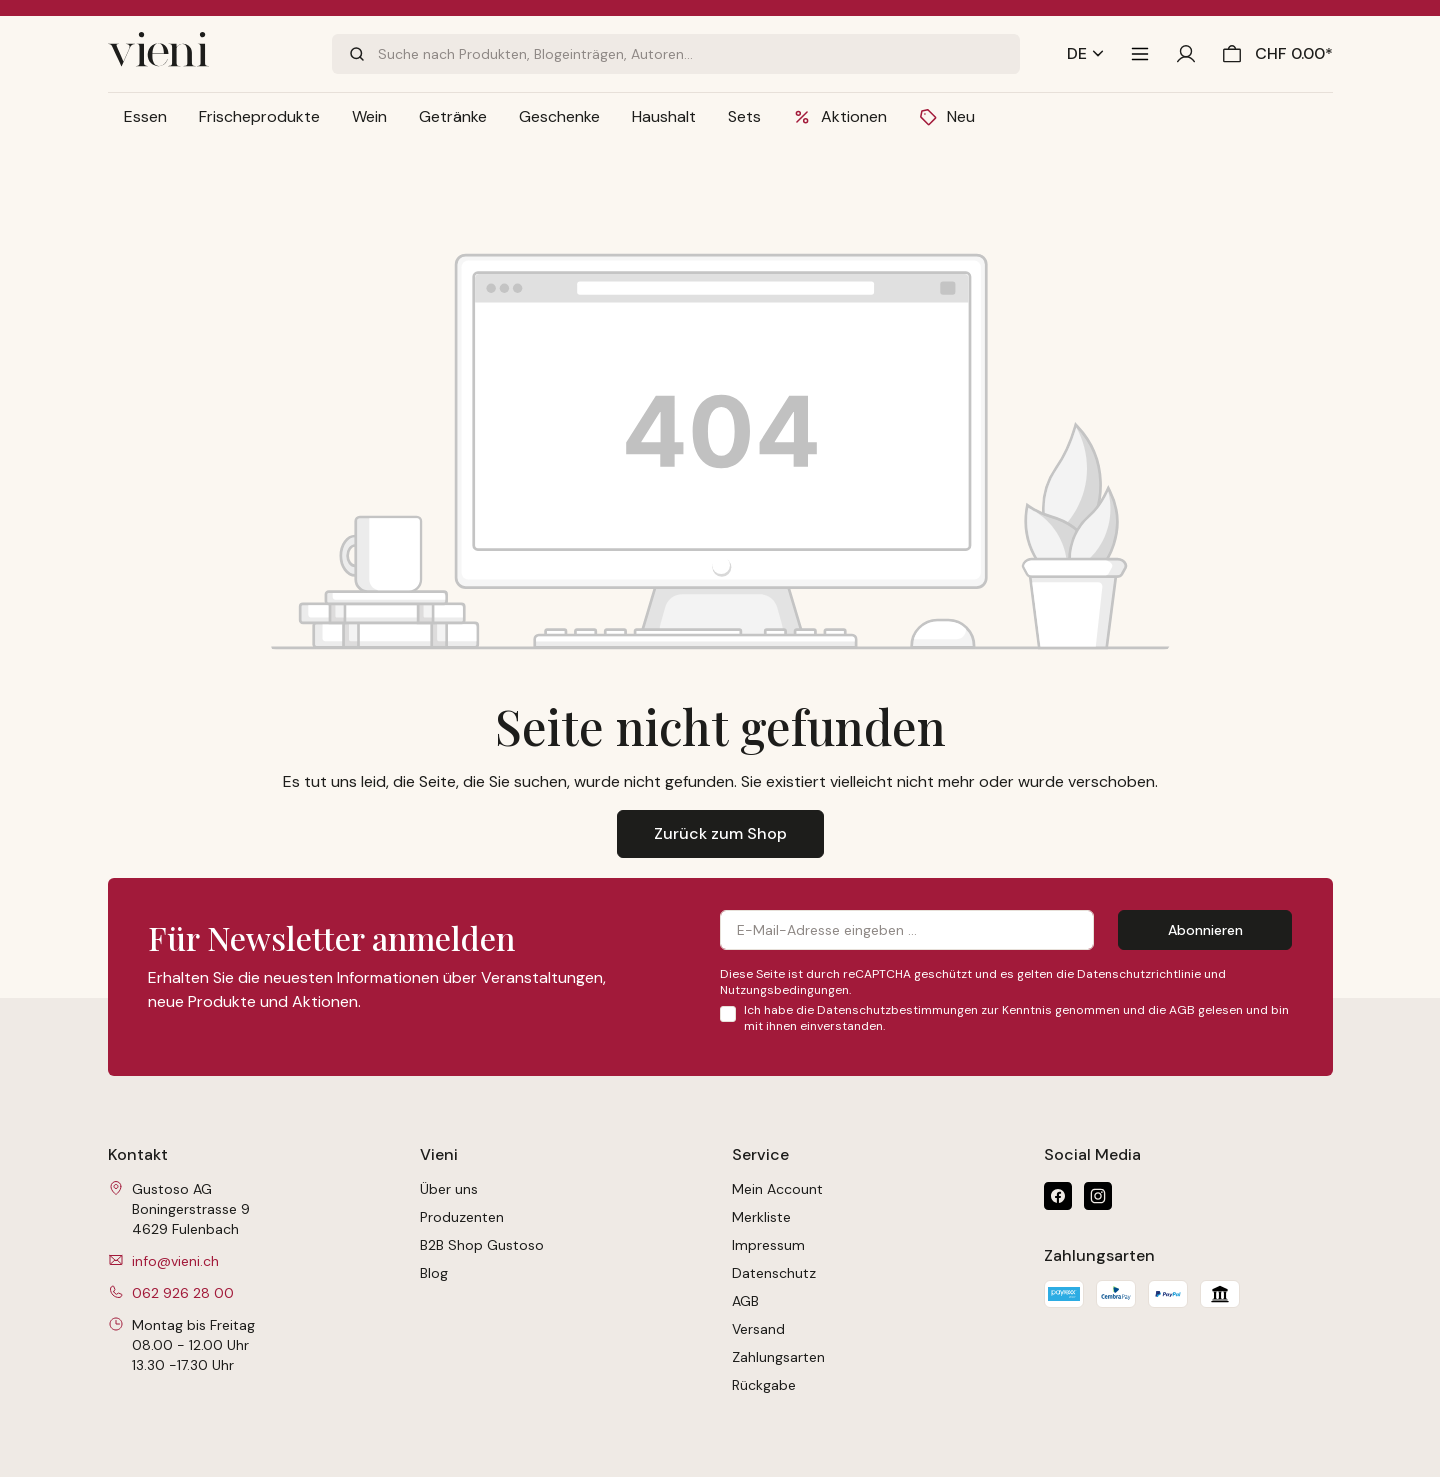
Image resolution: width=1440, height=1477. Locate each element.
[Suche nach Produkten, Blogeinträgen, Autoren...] (698, 54)
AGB (1182, 1010)
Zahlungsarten (778, 1357)
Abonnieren (1205, 930)
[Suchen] (355, 54)
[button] (145, 117)
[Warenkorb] (1273, 54)
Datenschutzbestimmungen (897, 1010)
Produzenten (462, 1217)
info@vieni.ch (175, 1261)
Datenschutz (774, 1273)
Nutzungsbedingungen (784, 990)
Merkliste (761, 1217)
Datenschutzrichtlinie (1139, 974)
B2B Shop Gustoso (482, 1245)
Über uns (449, 1189)
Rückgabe (764, 1385)
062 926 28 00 (183, 1293)
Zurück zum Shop (720, 833)
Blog (434, 1273)
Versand (758, 1329)
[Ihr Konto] (1186, 54)
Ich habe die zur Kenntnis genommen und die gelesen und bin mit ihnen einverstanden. (1016, 1018)
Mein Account (777, 1189)
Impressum (768, 1245)
